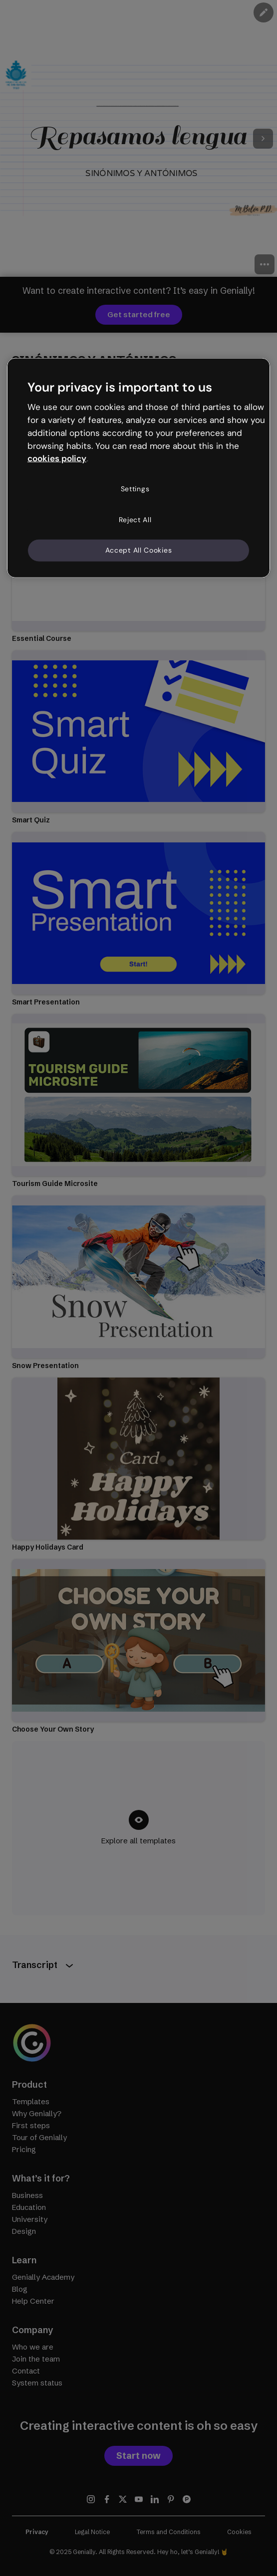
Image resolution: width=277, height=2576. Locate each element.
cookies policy (56, 458)
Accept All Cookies (138, 550)
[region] (138, 468)
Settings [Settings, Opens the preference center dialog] (135, 488)
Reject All (135, 519)
